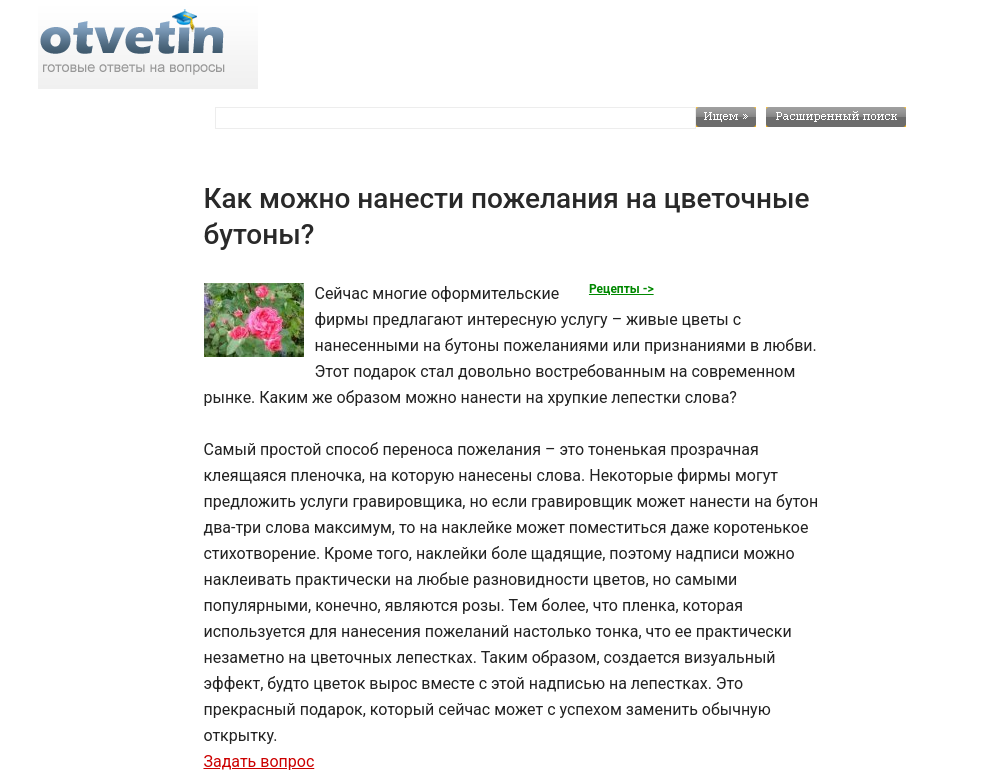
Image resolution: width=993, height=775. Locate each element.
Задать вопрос (258, 761)
